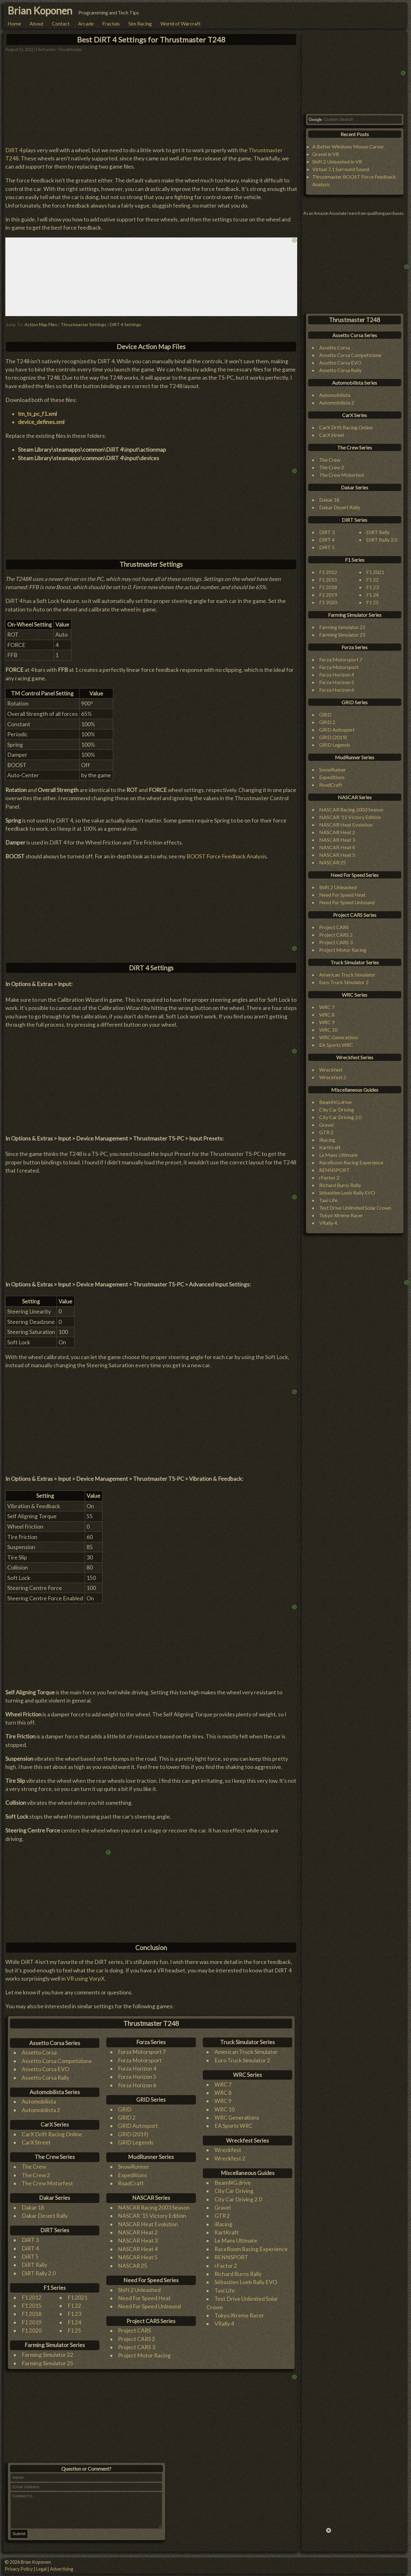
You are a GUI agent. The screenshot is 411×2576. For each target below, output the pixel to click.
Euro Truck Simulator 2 (242, 2060)
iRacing (223, 2224)
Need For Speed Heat (144, 2298)
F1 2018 (32, 2314)
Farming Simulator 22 (47, 2354)
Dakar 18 (33, 2207)
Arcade (86, 23)
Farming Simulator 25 (47, 2363)
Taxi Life (224, 2290)
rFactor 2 (225, 2265)
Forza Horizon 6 (137, 2085)
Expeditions (132, 2175)
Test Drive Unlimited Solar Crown (355, 1208)
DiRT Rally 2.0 (39, 2273)
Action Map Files (41, 324)
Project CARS (134, 2330)
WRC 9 (222, 2101)
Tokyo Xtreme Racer (239, 2315)
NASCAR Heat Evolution (148, 2224)
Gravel (222, 2207)
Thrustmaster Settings (83, 324)
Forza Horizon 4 (137, 2068)
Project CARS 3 (136, 2347)
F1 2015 (32, 2305)
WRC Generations (236, 2117)
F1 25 (74, 2330)
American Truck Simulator (246, 2052)
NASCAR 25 (132, 2265)
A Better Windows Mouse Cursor (348, 146)
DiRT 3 (30, 2240)
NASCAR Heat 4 (138, 2249)
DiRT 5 (30, 2256)
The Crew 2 (36, 2175)
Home (14, 23)
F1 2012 (32, 2297)
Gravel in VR (325, 154)
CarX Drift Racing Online (52, 2134)
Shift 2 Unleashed (139, 2290)
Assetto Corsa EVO (45, 2069)
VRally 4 (224, 2323)
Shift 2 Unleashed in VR (337, 161)
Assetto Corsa (39, 2052)
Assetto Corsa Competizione (57, 2061)
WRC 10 (224, 2109)
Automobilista (39, 2101)
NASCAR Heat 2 (138, 2232)
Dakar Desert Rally (45, 2215)
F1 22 (74, 2305)
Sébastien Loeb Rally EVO (245, 2282)
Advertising (61, 2569)
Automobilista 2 (41, 2110)
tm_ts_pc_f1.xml (37, 413)
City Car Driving (233, 2191)
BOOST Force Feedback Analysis (226, 856)
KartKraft (226, 2232)
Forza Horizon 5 (137, 2076)
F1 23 (74, 2314)
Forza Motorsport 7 (142, 2052)
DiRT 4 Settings (125, 324)
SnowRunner (133, 2166)
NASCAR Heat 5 (138, 2257)
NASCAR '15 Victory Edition (152, 2215)
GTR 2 (222, 2215)
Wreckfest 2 (229, 2158)
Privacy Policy (19, 2569)
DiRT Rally (34, 2264)
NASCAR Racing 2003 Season (154, 2207)
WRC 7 (222, 2084)
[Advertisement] (151, 905)
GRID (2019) (133, 2134)
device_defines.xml (41, 422)
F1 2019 (32, 2322)
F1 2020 (32, 2330)
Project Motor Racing (144, 2355)
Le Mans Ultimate (235, 2240)
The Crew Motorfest (47, 2183)
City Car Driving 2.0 (238, 2199)
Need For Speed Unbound (149, 2306)
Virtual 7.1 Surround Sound (340, 169)
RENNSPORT (231, 2257)
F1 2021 (77, 2297)
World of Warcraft (180, 23)
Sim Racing (140, 23)
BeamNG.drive (232, 2182)
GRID (124, 2109)
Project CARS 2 (136, 2339)
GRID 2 (127, 2117)
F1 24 (74, 2322)
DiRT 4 (13, 150)
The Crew (34, 2166)
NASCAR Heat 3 (138, 2240)
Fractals (111, 23)
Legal (41, 2569)
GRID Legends (135, 2142)
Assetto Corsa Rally (45, 2077)
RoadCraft (131, 2183)
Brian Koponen (40, 10)
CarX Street (36, 2142)
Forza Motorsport (140, 2060)
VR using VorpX (85, 1978)
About (36, 23)
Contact (60, 23)
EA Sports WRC (233, 2125)
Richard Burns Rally (238, 2274)
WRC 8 (222, 2092)
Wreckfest (227, 2150)
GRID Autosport (138, 2125)
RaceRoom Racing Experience (251, 2249)
